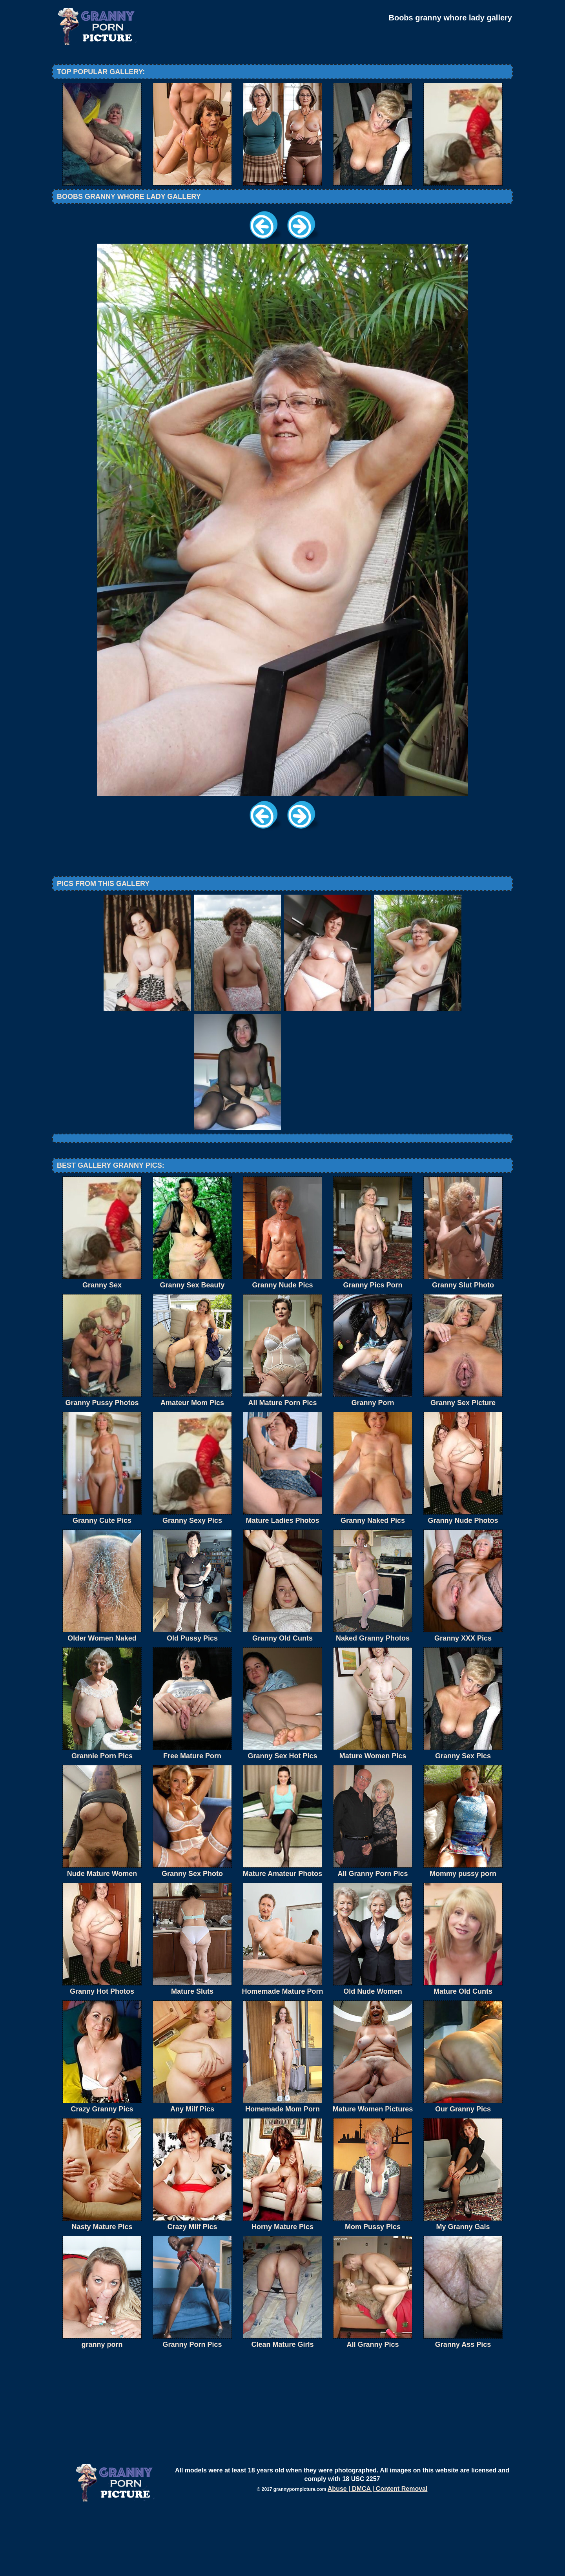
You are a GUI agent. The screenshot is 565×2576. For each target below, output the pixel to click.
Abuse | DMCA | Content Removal (378, 2553)
